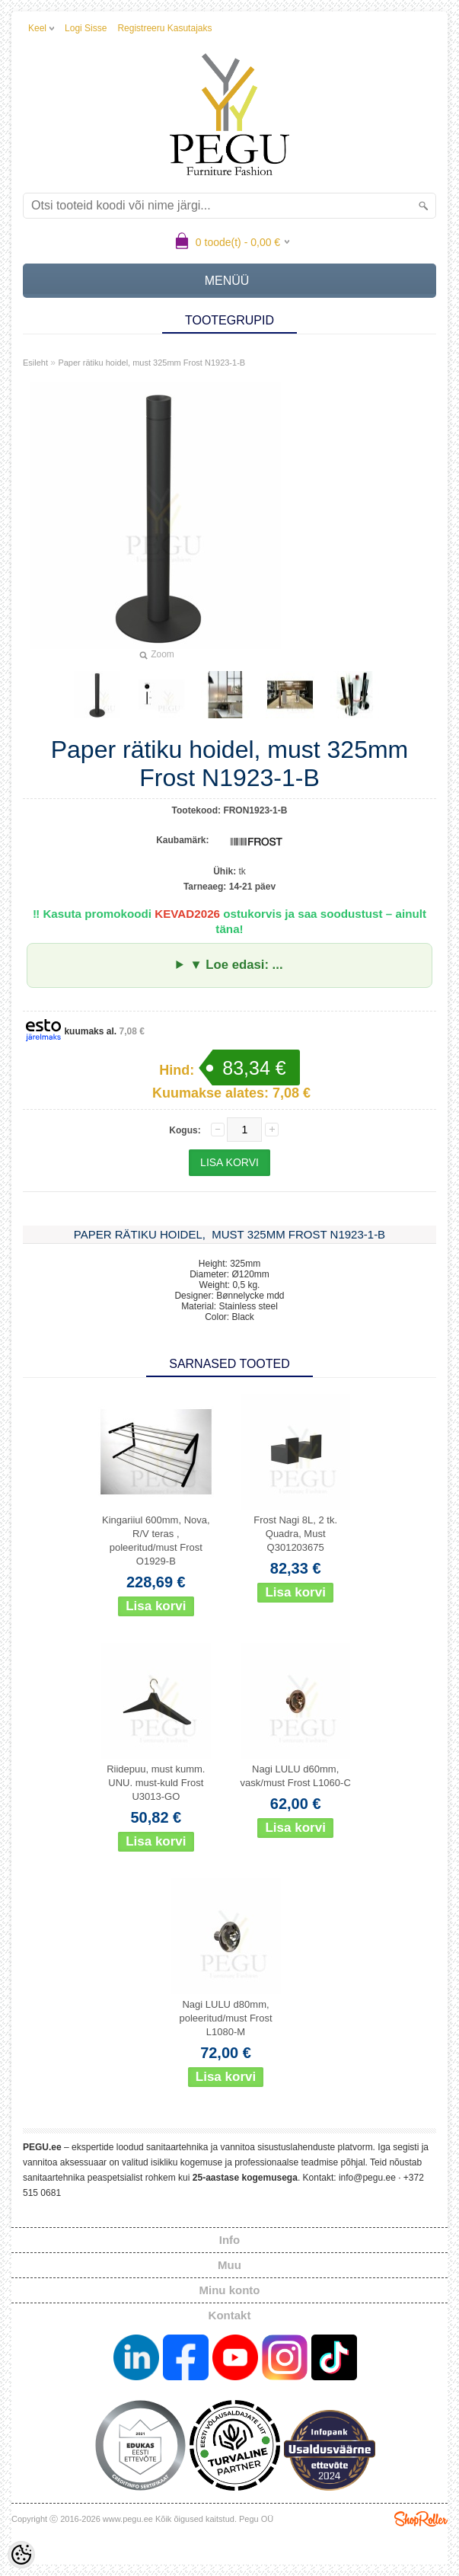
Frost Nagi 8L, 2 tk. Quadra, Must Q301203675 (295, 1533)
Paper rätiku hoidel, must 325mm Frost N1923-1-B (151, 362)
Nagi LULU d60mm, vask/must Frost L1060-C (296, 1775)
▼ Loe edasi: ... (236, 964)
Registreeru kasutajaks (164, 28)
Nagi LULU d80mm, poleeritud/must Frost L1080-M (225, 2018)
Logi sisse (86, 28)
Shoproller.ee (421, 2518)
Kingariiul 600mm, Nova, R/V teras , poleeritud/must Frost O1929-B (156, 1540)
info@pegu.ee (367, 2177)
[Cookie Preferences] (21, 2554)
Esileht (35, 362)
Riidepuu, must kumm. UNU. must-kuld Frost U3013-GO (156, 1782)
